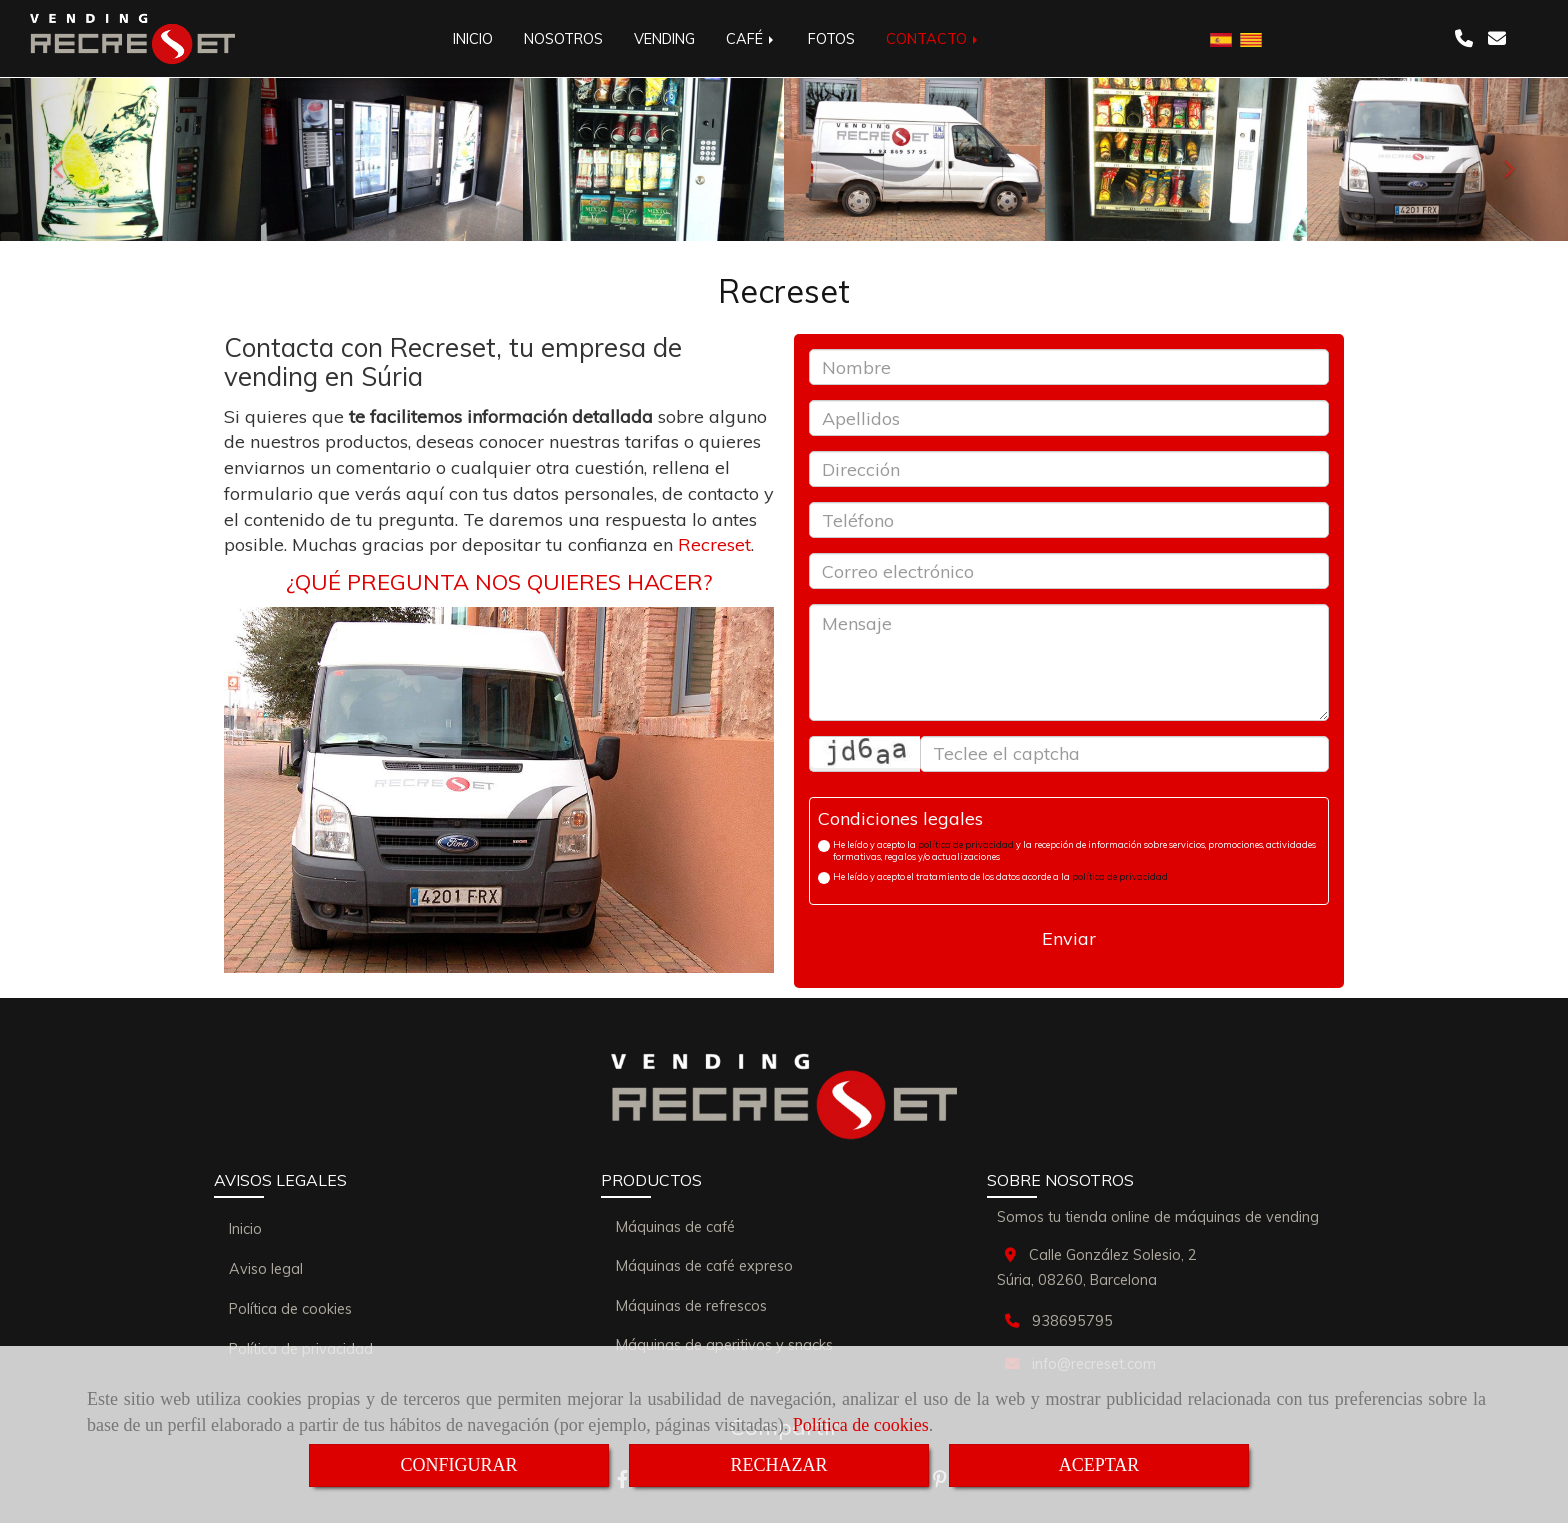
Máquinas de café (675, 1227)
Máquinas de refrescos (691, 1306)
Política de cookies (861, 1425)
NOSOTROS (563, 39)
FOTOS (831, 39)
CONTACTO (933, 39)
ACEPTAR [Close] (1099, 1465)
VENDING (664, 39)
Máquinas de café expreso (704, 1266)
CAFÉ (751, 39)
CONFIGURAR (458, 1465)
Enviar (1069, 938)
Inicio (245, 1229)
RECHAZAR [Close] (778, 1465)
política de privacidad (966, 844)
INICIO (473, 39)
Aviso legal (266, 1269)
